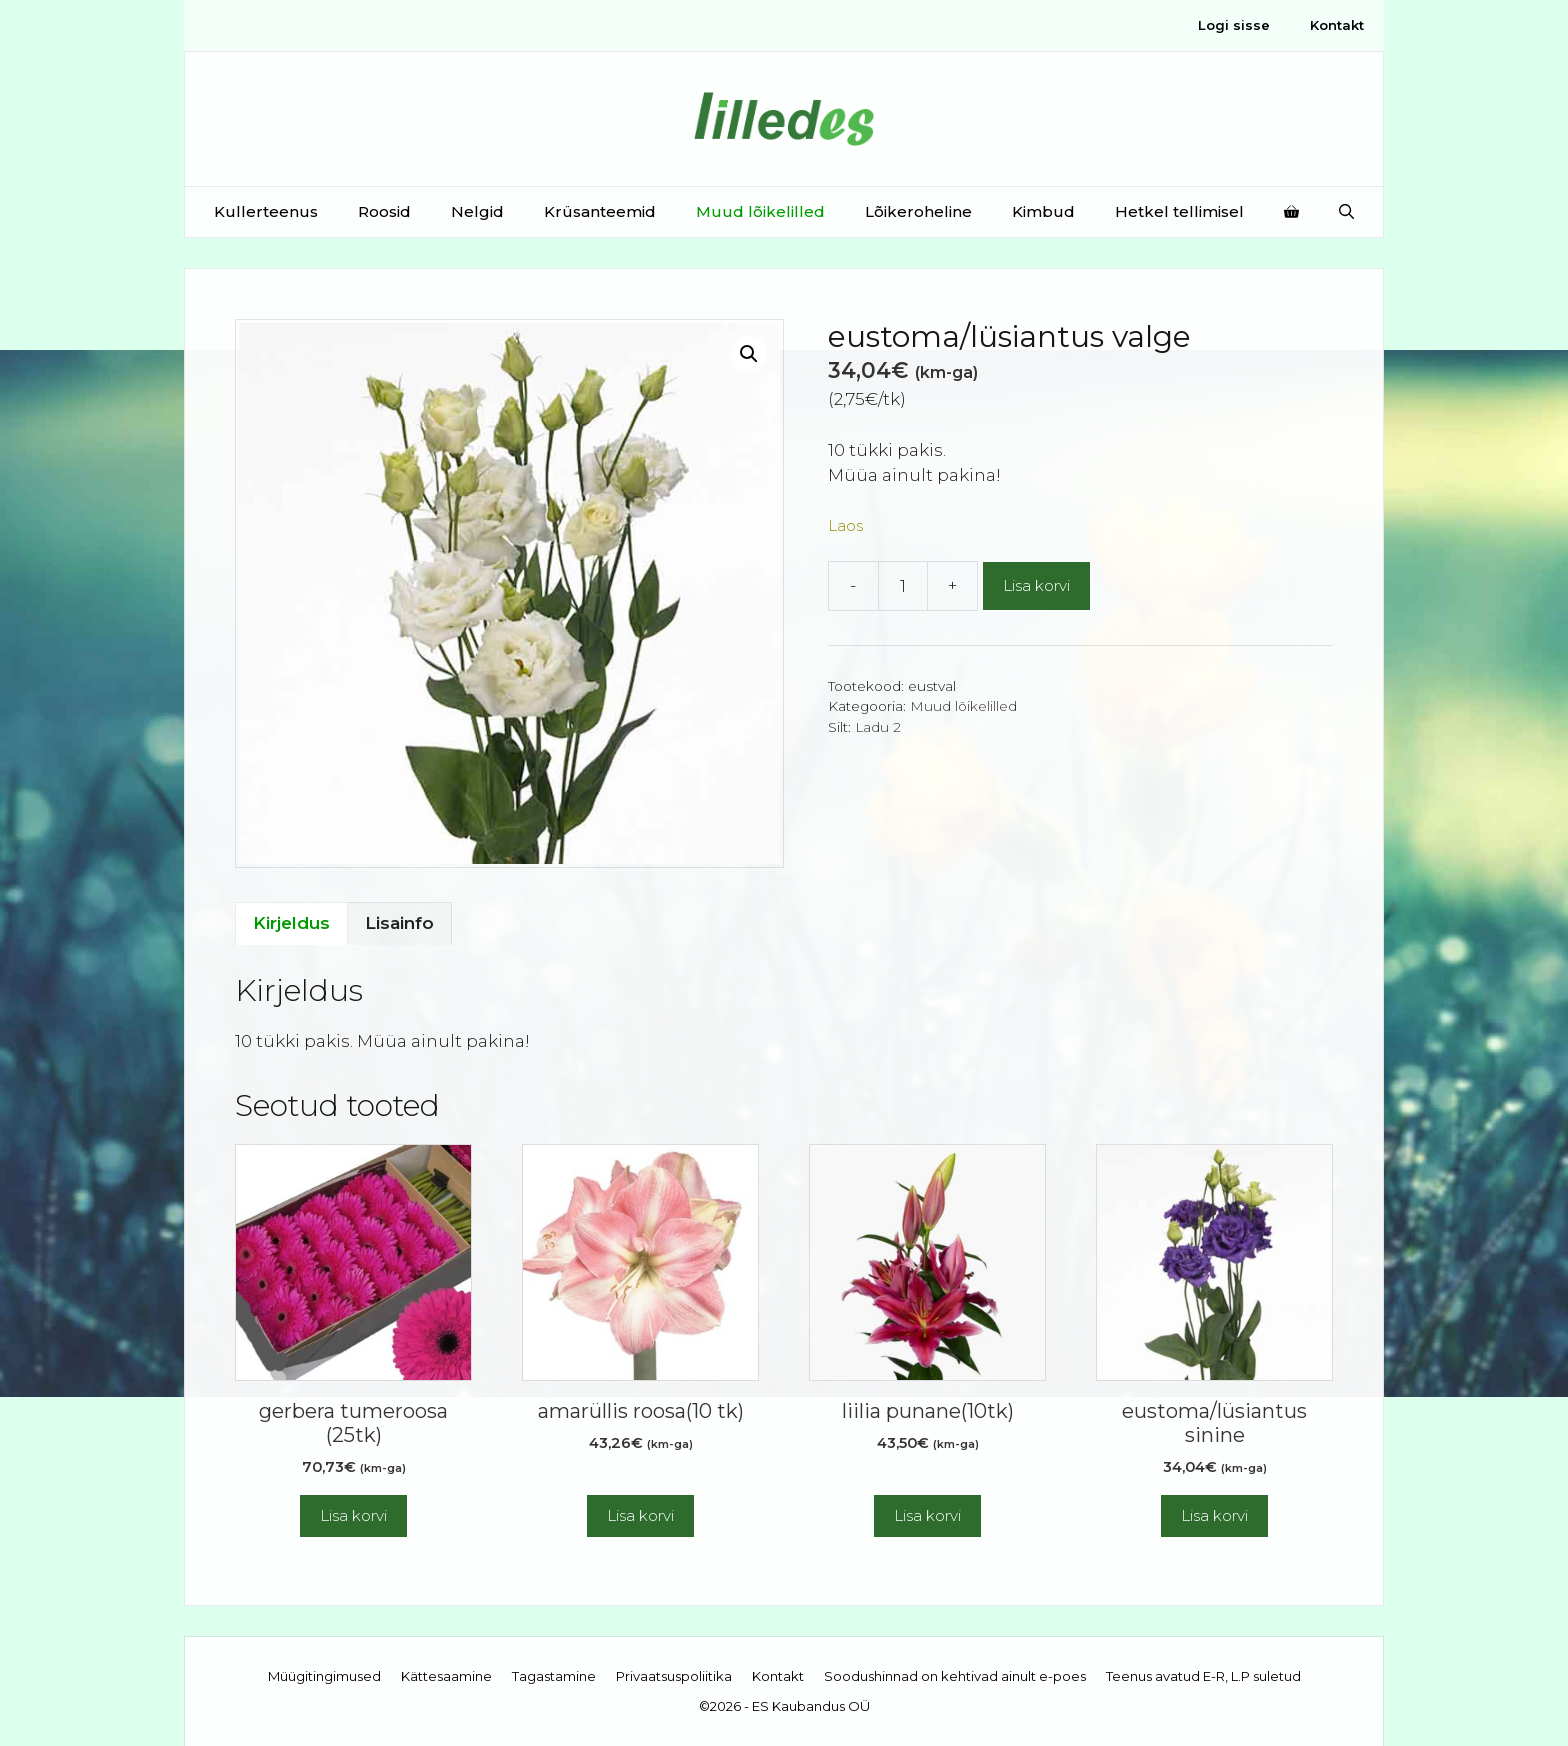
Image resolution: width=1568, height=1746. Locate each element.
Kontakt (1337, 25)
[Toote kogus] (903, 586)
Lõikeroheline (918, 211)
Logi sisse (1234, 25)
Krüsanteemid (600, 211)
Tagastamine (554, 1676)
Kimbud (1043, 211)
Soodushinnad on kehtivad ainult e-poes (955, 1676)
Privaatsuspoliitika (674, 1676)
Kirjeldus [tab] (291, 923)
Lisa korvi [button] (353, 1515)
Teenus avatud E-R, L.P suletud (1203, 1676)
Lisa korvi (1036, 585)
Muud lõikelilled (760, 211)
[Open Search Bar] (1346, 212)
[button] (749, 354)
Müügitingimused (324, 1676)
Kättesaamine (446, 1676)
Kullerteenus (266, 211)
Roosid (384, 211)
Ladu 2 (878, 727)
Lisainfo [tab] (399, 923)
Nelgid (477, 211)
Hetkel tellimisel (1179, 211)
